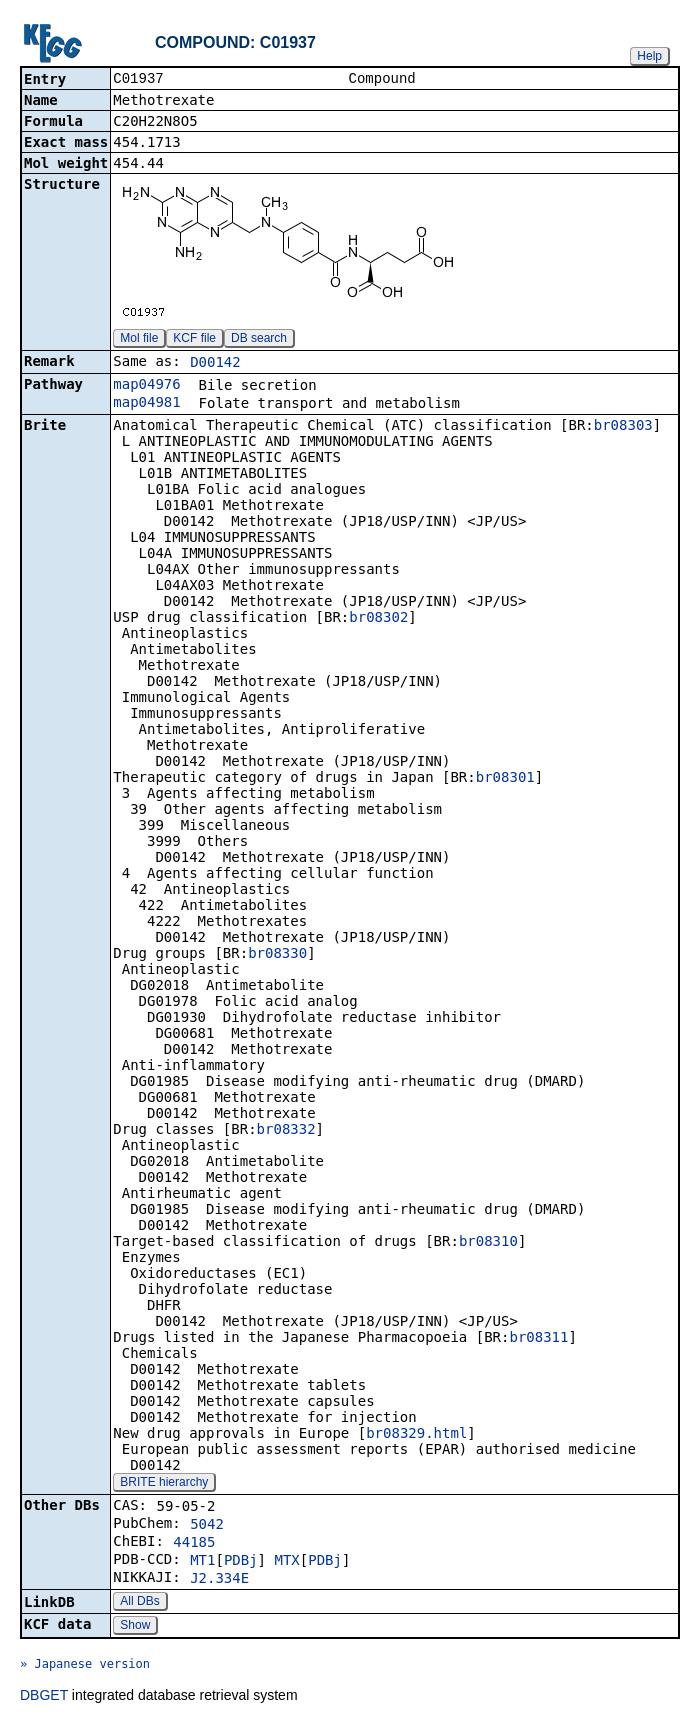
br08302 (378, 619)
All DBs (139, 1603)
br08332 (286, 1131)
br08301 (505, 779)
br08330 (277, 955)
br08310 (488, 1243)
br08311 (538, 1339)
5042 (207, 1526)
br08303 (623, 427)
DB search (259, 340)
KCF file (194, 340)
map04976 (146, 386)
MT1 (202, 1562)
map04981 (146, 404)
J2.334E (219, 1580)
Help (649, 56)
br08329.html (416, 1435)
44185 (194, 1544)
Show (135, 1627)
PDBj (241, 1562)
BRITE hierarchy (164, 1484)
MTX (286, 1562)
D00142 (215, 364)
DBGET (44, 1697)
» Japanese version (85, 1666)
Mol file (139, 340)
